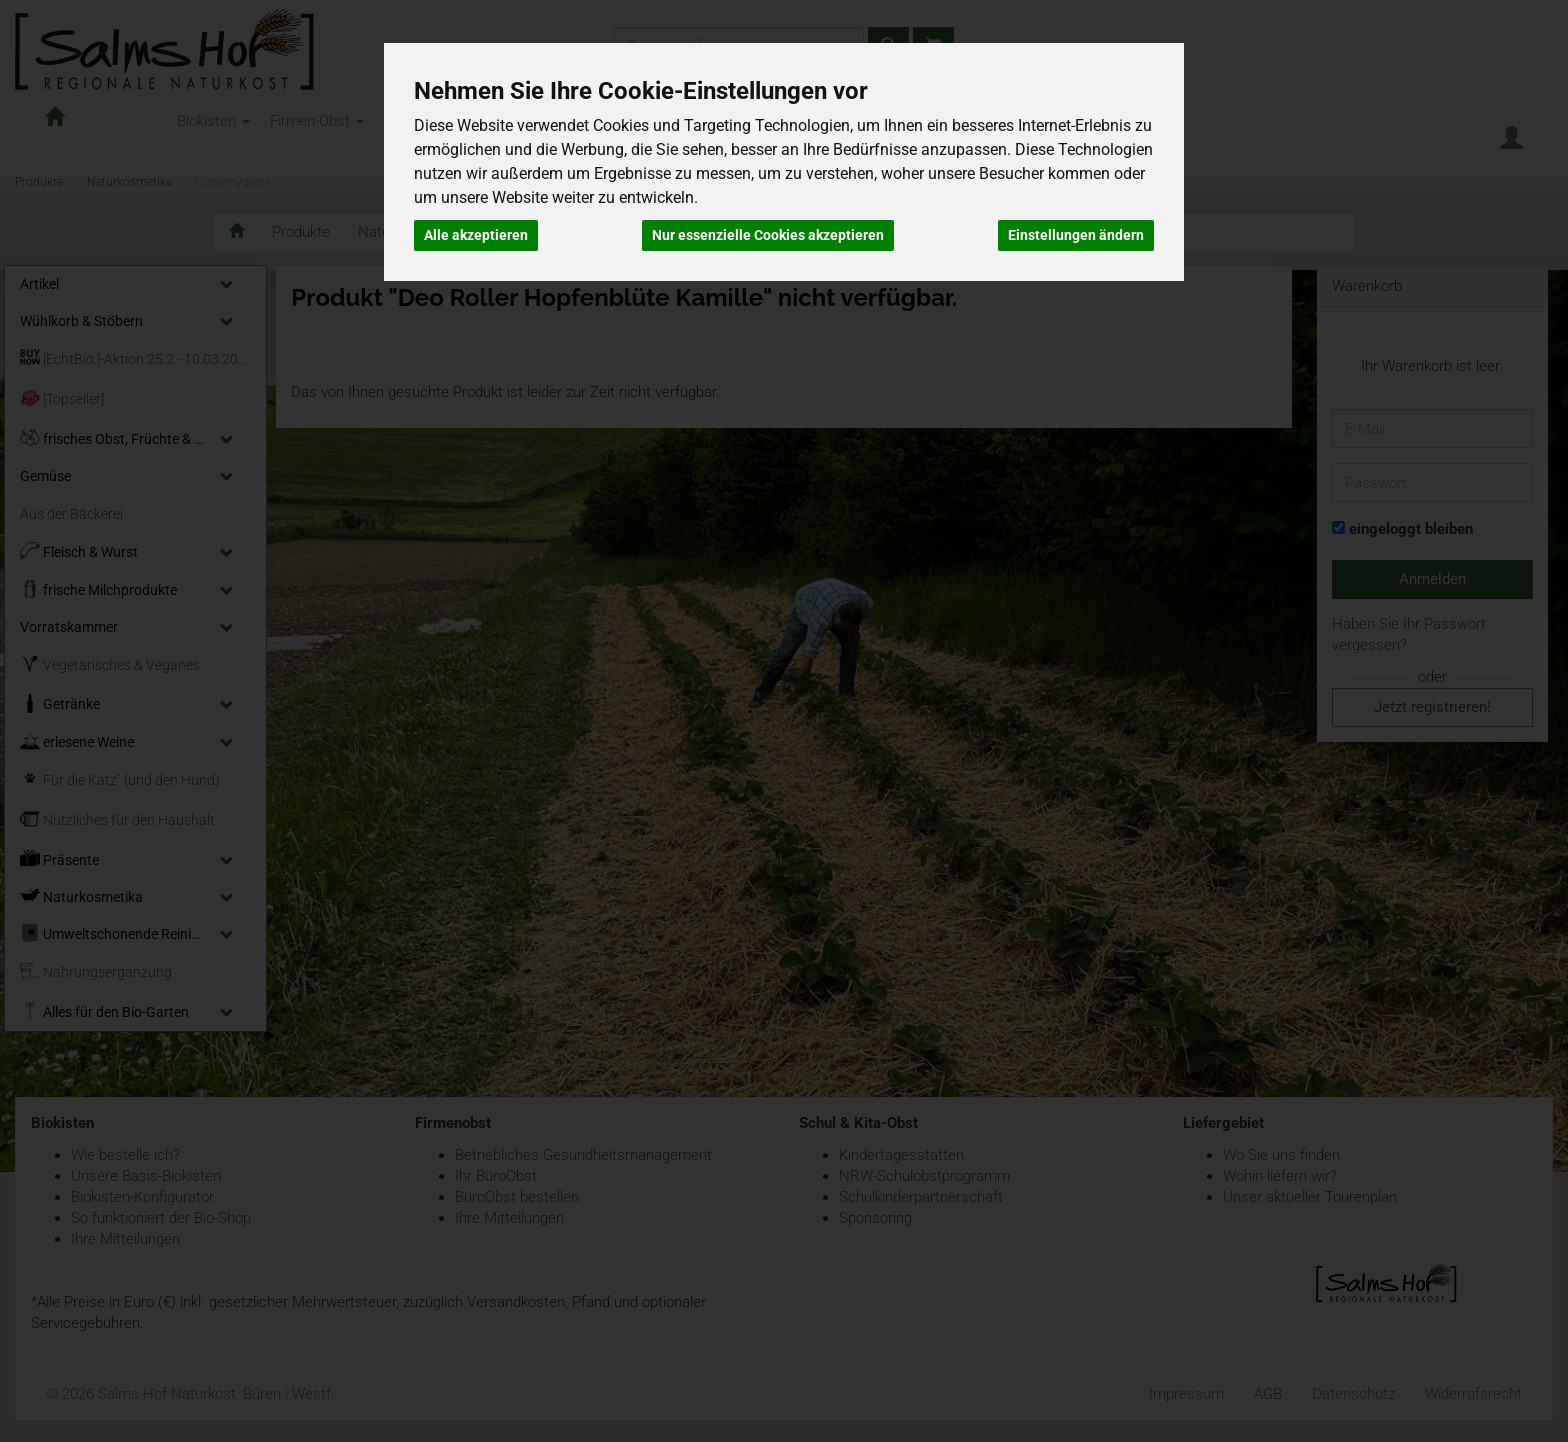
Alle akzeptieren (476, 235)
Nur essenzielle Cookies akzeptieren (768, 235)
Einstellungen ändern (1076, 235)
